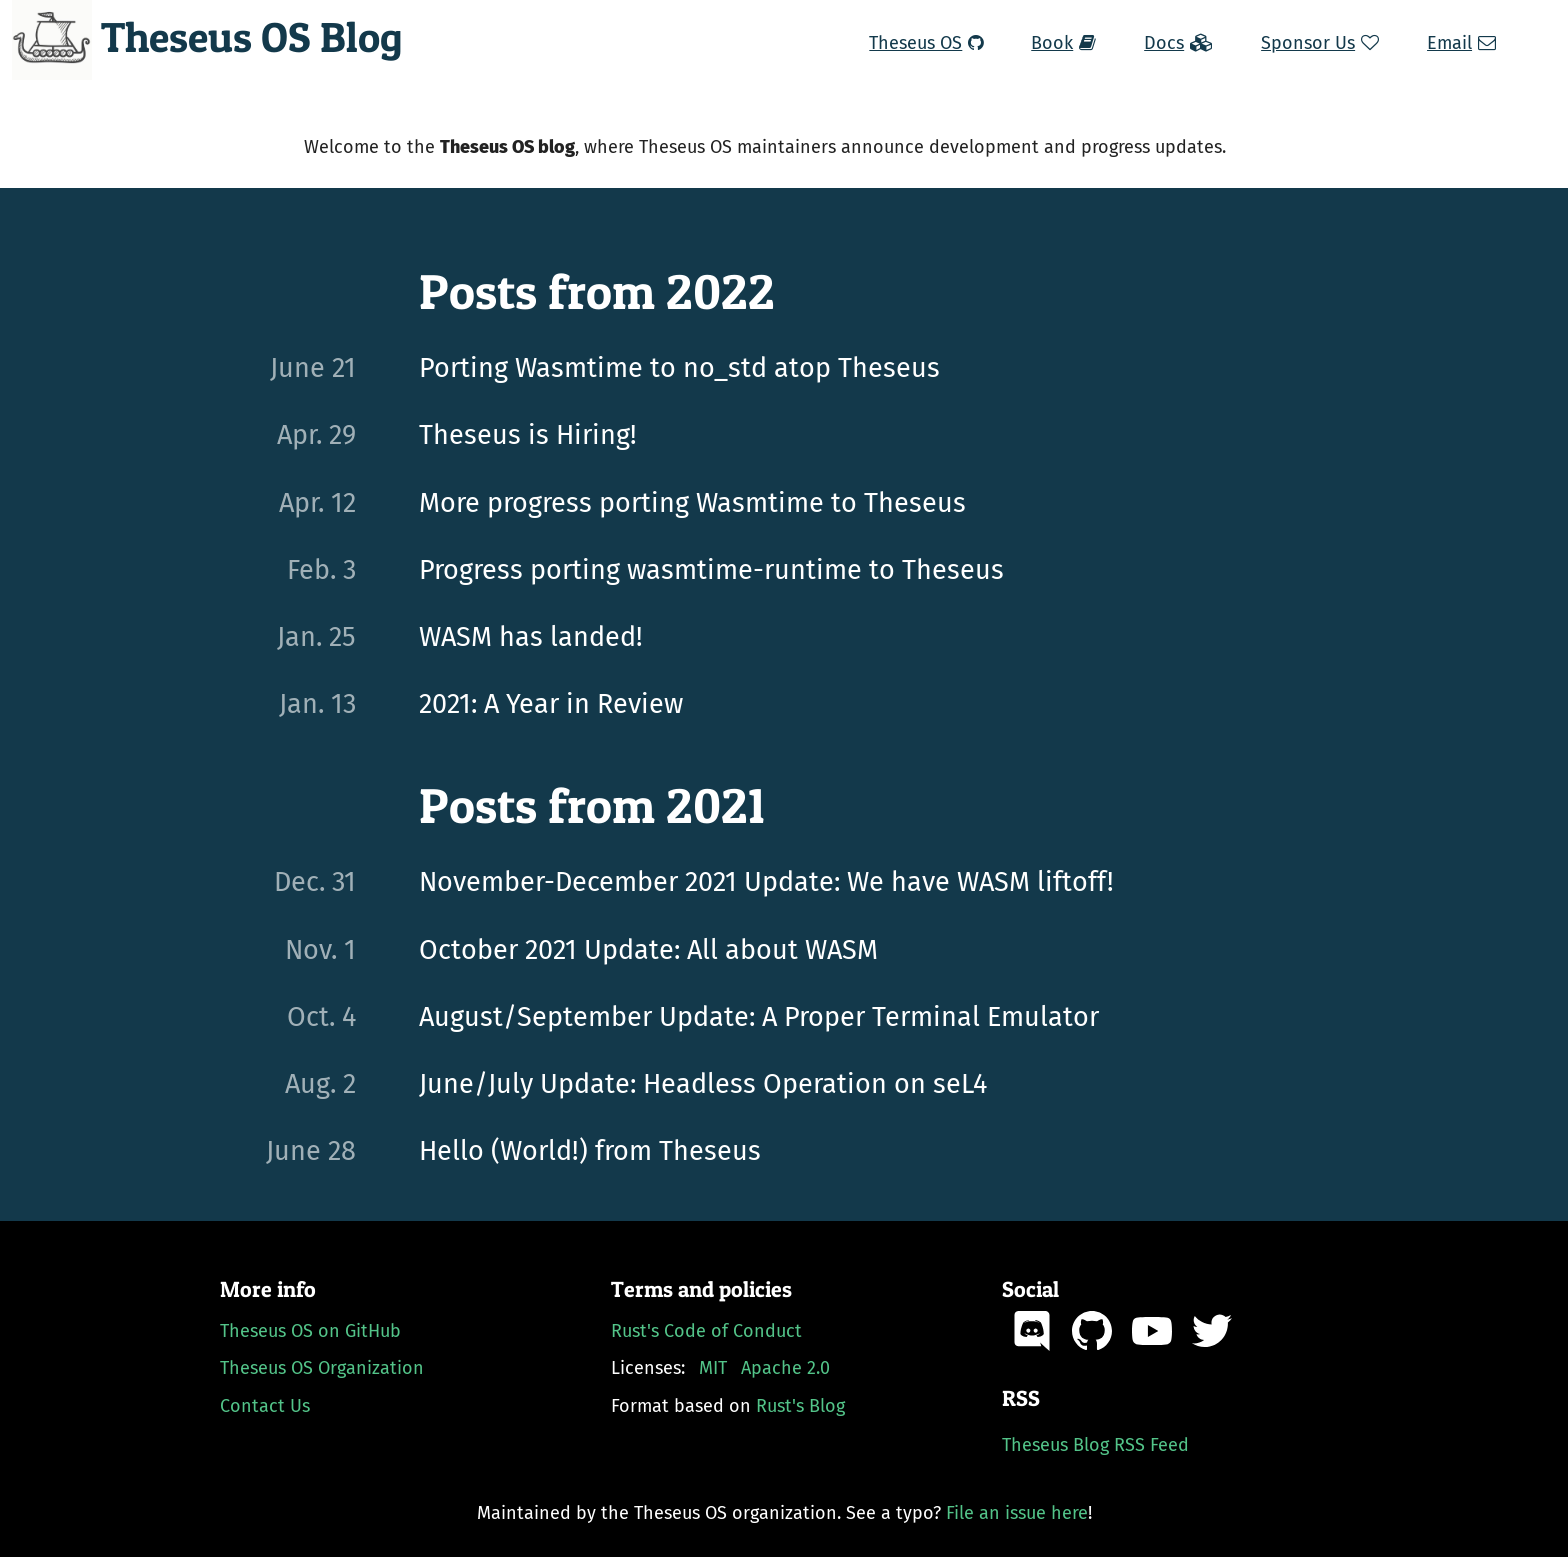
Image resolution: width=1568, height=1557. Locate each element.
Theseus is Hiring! (528, 435)
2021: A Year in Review (551, 704)
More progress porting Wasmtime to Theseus (692, 503)
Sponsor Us (1320, 43)
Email (1461, 43)
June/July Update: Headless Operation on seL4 (703, 1084)
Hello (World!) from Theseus (590, 1151)
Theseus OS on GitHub (310, 1331)
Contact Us (265, 1406)
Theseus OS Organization (322, 1368)
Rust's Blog (800, 1406)
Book (1063, 43)
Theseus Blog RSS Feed (1095, 1445)
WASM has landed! (531, 637)
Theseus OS (926, 43)
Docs (1178, 43)
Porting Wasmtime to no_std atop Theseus (679, 368)
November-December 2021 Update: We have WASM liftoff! (766, 882)
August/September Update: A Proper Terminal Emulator (759, 1017)
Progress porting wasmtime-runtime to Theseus (711, 570)
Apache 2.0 (785, 1368)
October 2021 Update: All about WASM (648, 950)
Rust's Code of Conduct (706, 1331)
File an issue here (1017, 1513)
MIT (713, 1368)
